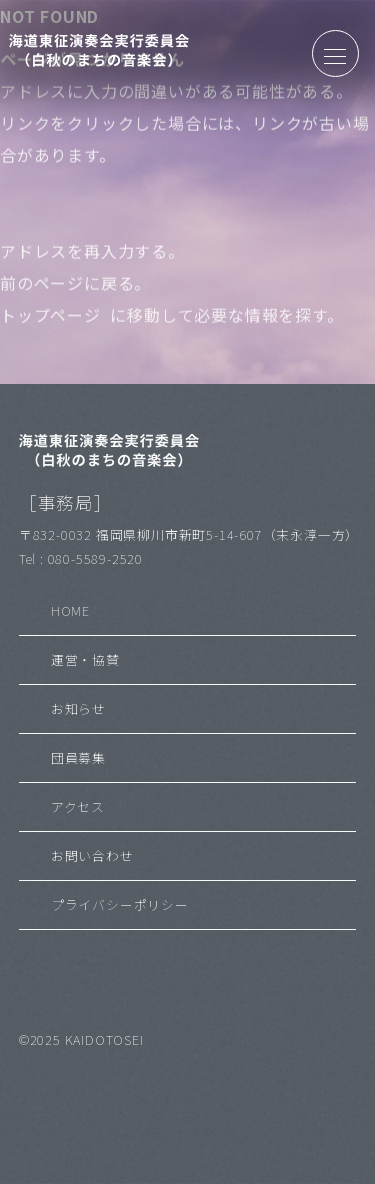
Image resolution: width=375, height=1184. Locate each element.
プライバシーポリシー (120, 904)
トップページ (50, 320)
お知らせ (78, 708)
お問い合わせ (92, 855)
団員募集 (78, 757)
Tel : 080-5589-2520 (81, 558)
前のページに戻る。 (75, 288)
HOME (70, 610)
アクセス (78, 806)
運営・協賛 (85, 659)
